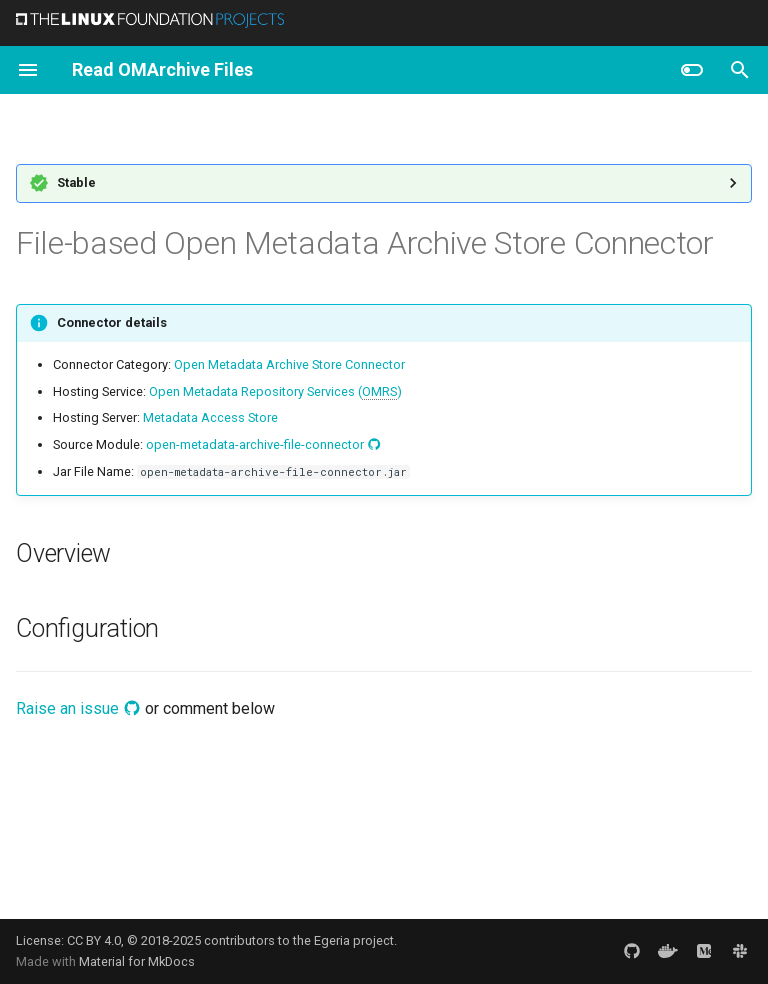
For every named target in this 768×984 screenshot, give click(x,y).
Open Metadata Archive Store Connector (289, 364)
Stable (76, 182)
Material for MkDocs (137, 961)
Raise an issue (78, 708)
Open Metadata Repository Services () (275, 392)
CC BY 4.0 (94, 940)
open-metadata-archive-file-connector (263, 444)
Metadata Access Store (210, 417)
